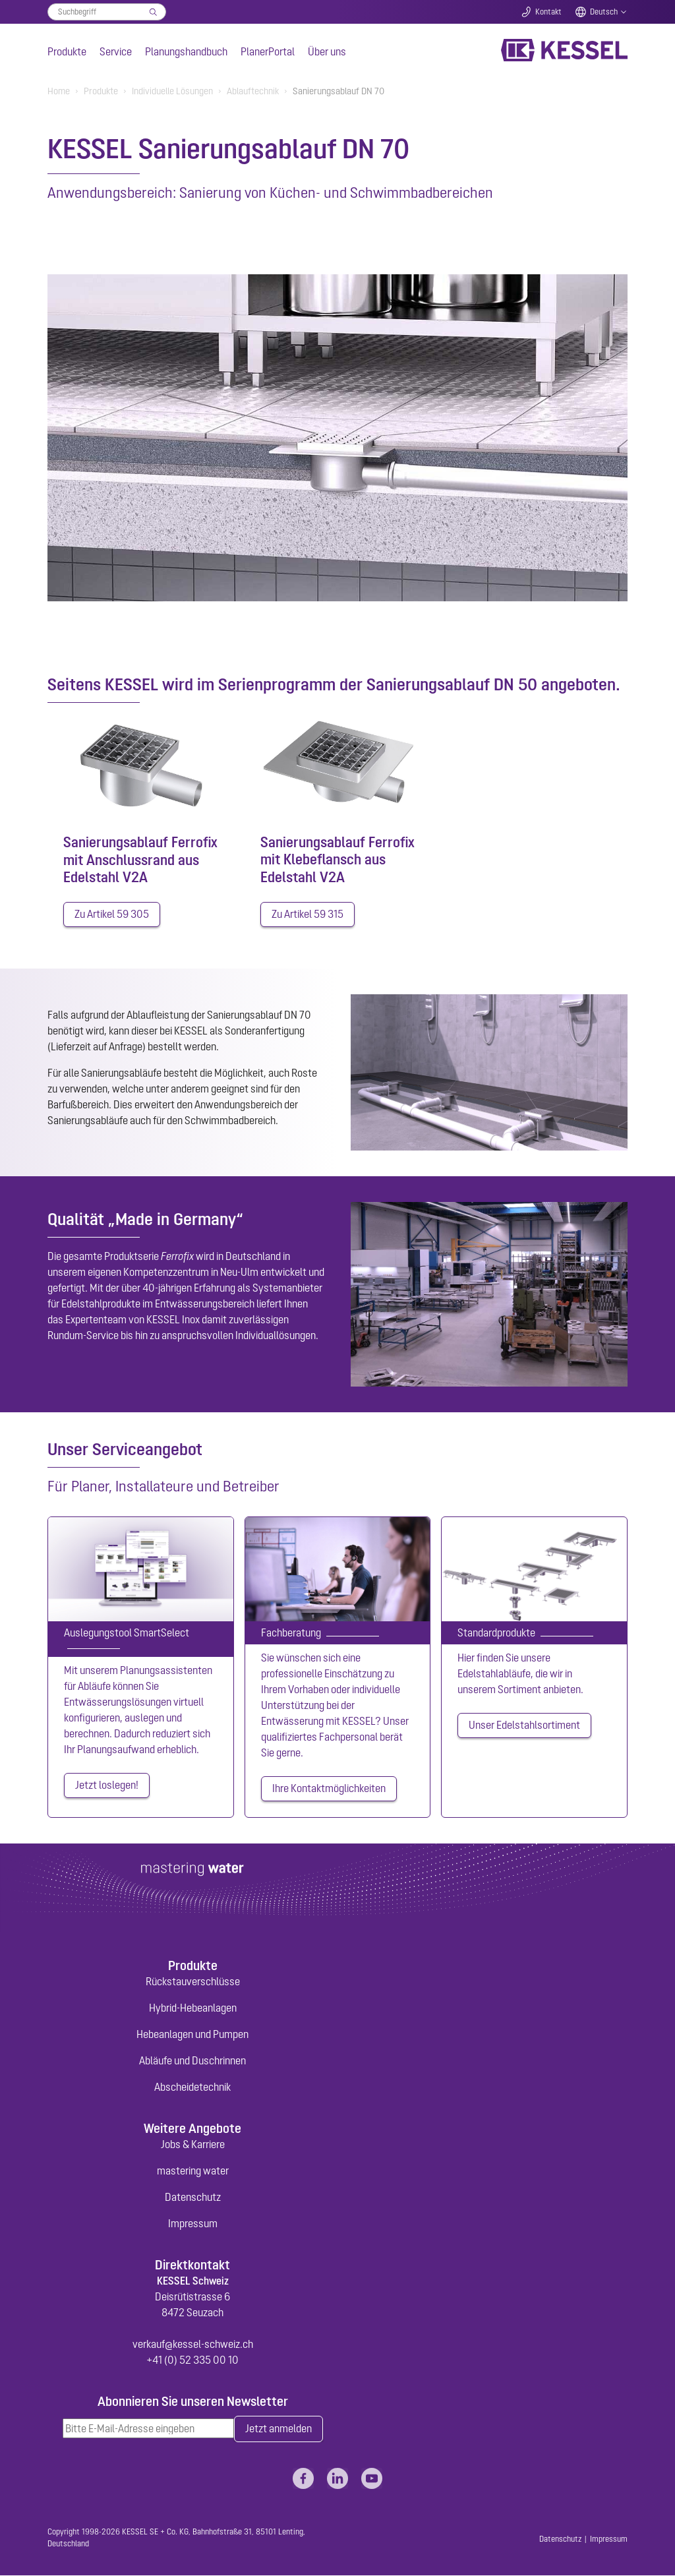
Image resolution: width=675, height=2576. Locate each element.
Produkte (66, 51)
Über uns (327, 51)
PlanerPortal (268, 51)
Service (116, 51)
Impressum (193, 2224)
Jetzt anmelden (278, 2430)
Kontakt (548, 11)
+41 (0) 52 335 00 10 (192, 2360)
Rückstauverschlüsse (193, 1981)
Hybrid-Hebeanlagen (193, 2008)
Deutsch (604, 11)
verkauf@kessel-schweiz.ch (192, 2345)
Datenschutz (193, 2197)
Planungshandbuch (186, 51)
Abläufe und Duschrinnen (192, 2060)
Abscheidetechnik (192, 2087)
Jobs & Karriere (193, 2145)
